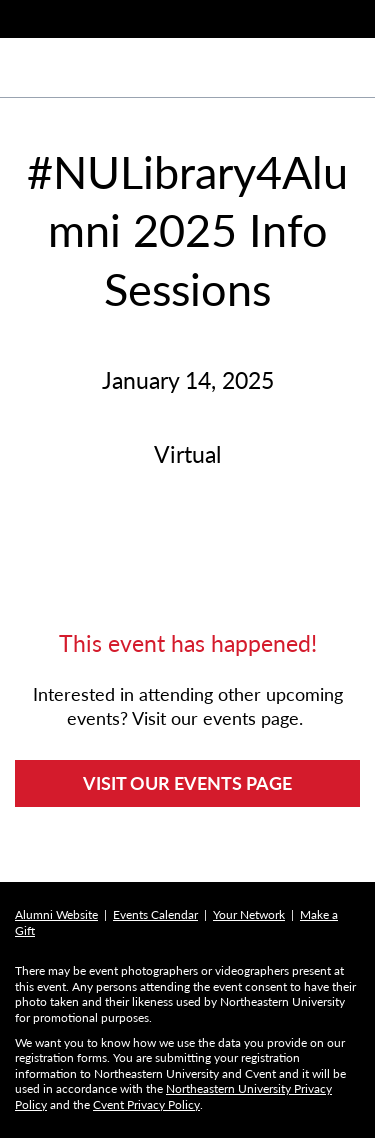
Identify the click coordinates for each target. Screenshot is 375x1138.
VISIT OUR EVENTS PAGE (187, 783)
